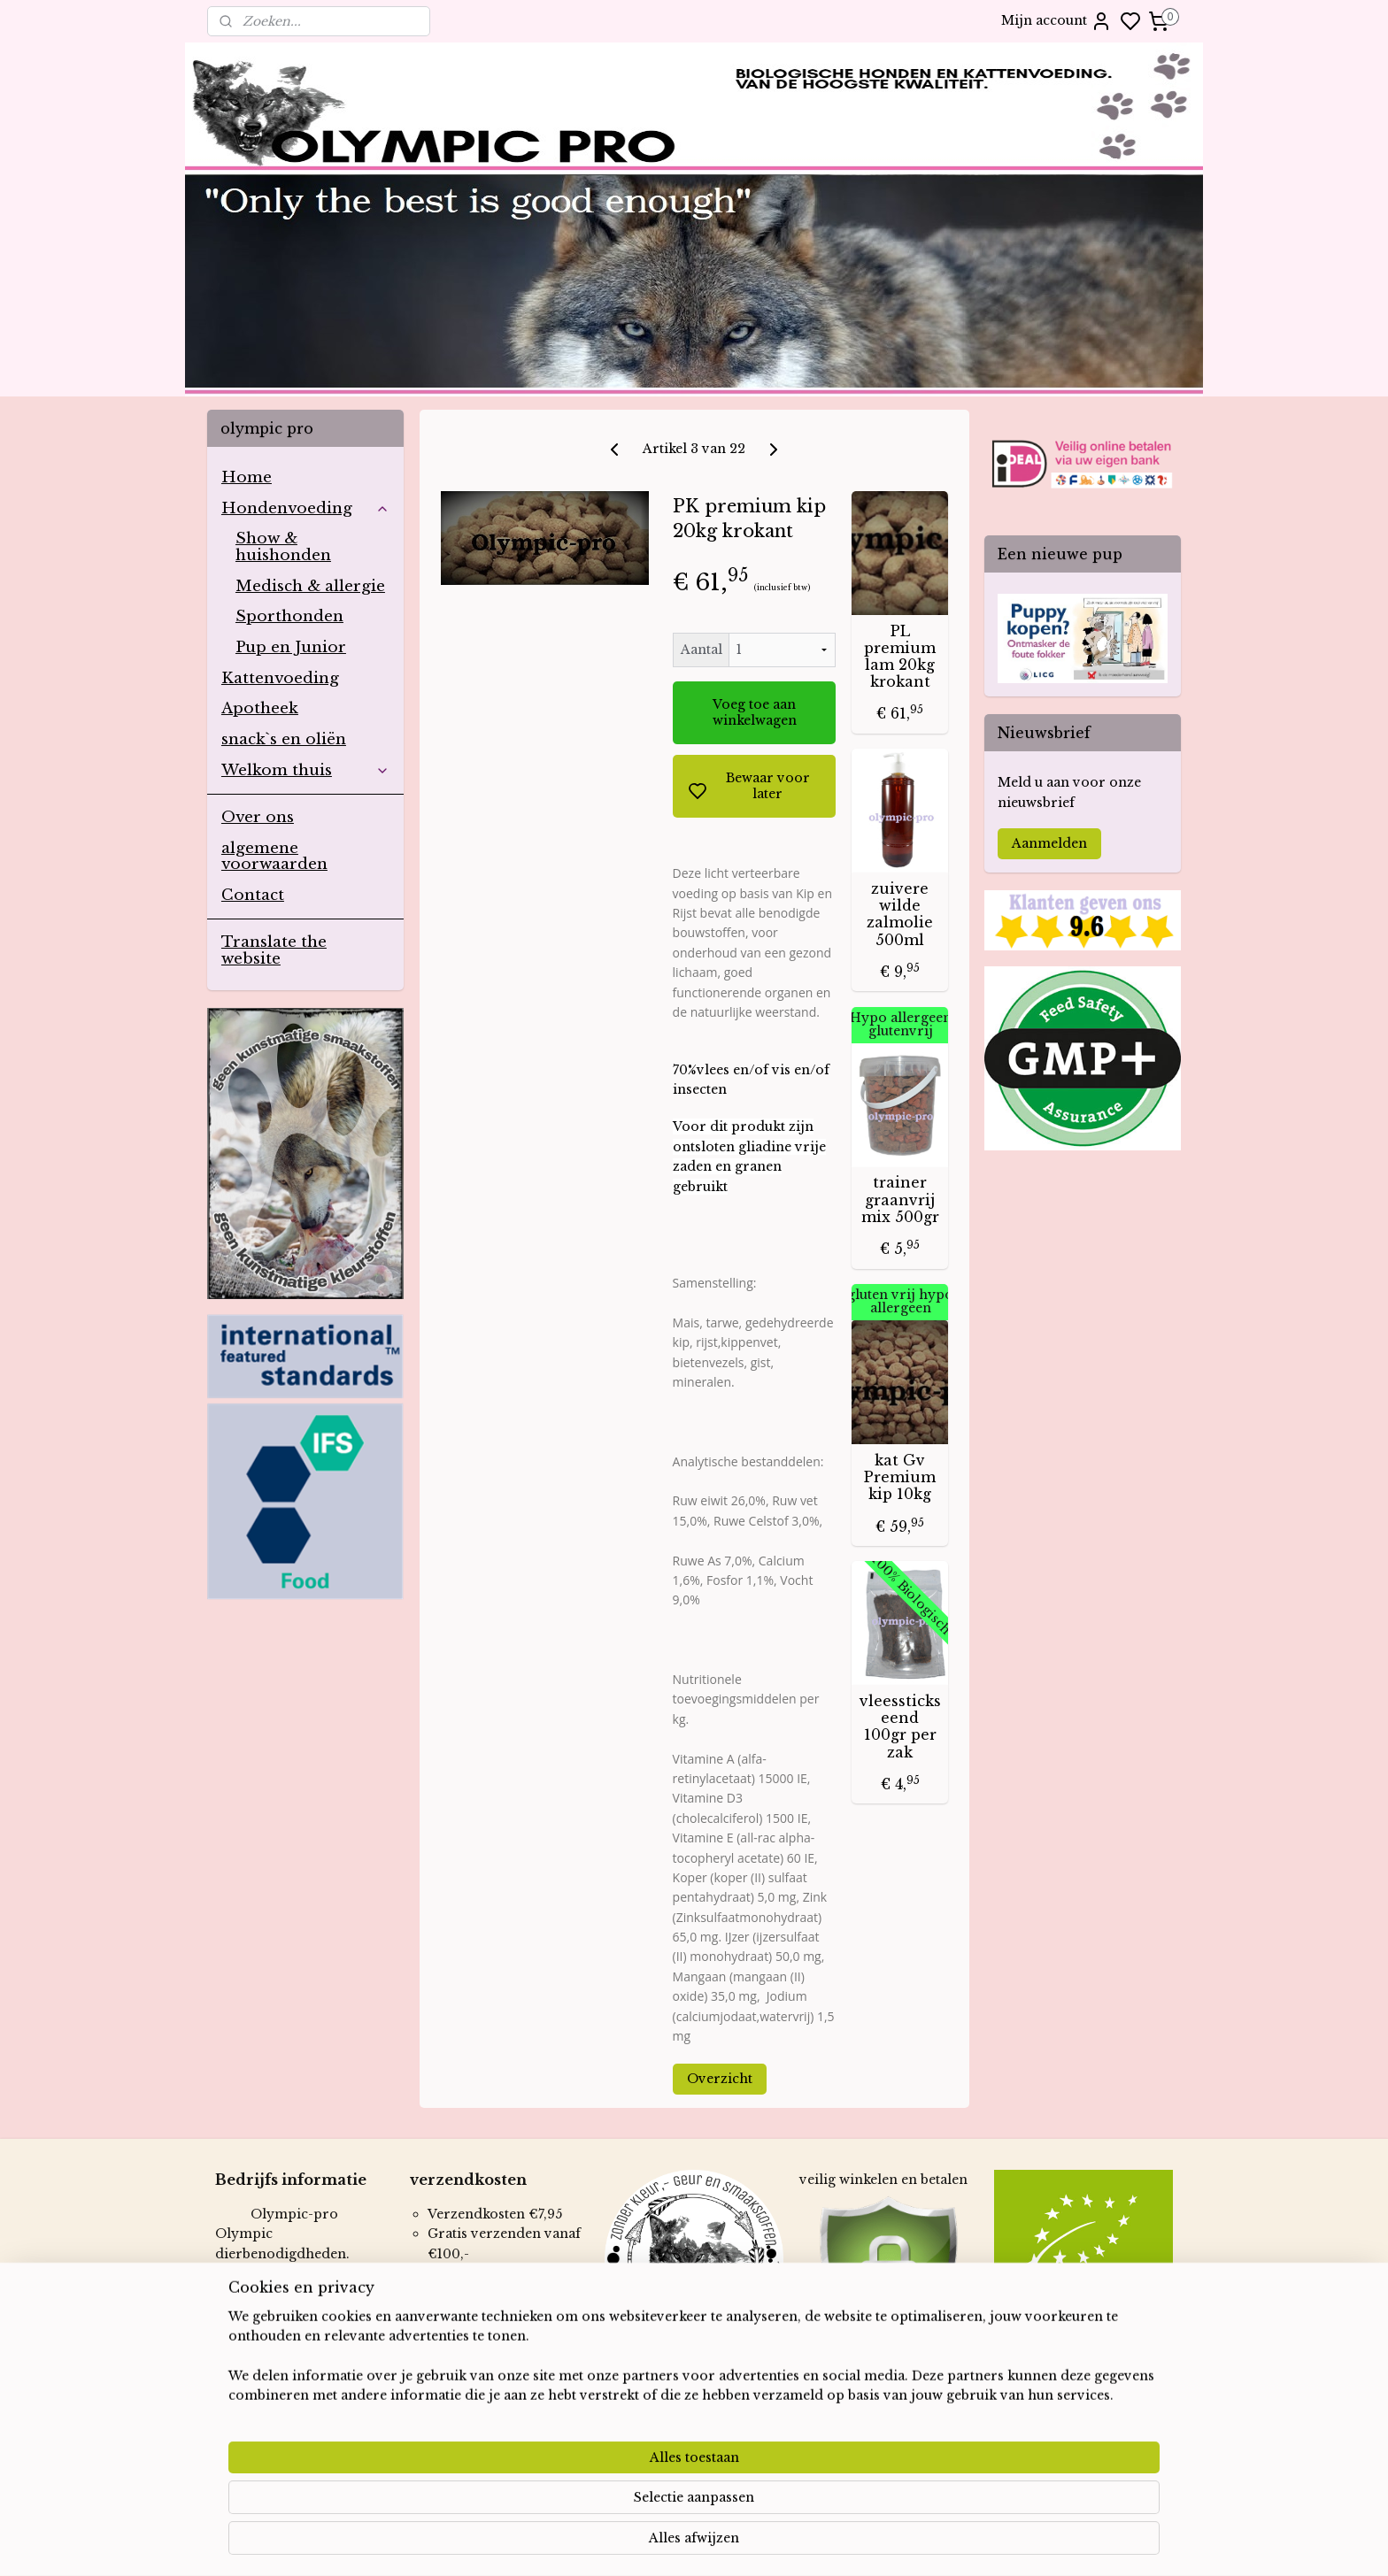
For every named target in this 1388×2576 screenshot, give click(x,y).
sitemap (755, 2543)
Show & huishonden (283, 547)
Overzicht (719, 2079)
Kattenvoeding (280, 678)
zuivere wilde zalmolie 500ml (900, 914)
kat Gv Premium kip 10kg (900, 1477)
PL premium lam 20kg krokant (900, 657)
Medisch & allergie (310, 586)
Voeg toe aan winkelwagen (754, 712)
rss (791, 2543)
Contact (252, 895)
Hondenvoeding (305, 508)
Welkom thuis (305, 770)
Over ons (257, 817)
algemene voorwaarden (274, 856)
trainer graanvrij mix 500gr (899, 1199)
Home (246, 477)
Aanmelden (1049, 843)
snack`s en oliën (283, 739)
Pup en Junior (290, 647)
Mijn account (1056, 21)
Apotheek (259, 708)
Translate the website (274, 950)
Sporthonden (289, 616)
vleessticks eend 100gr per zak (899, 1727)
